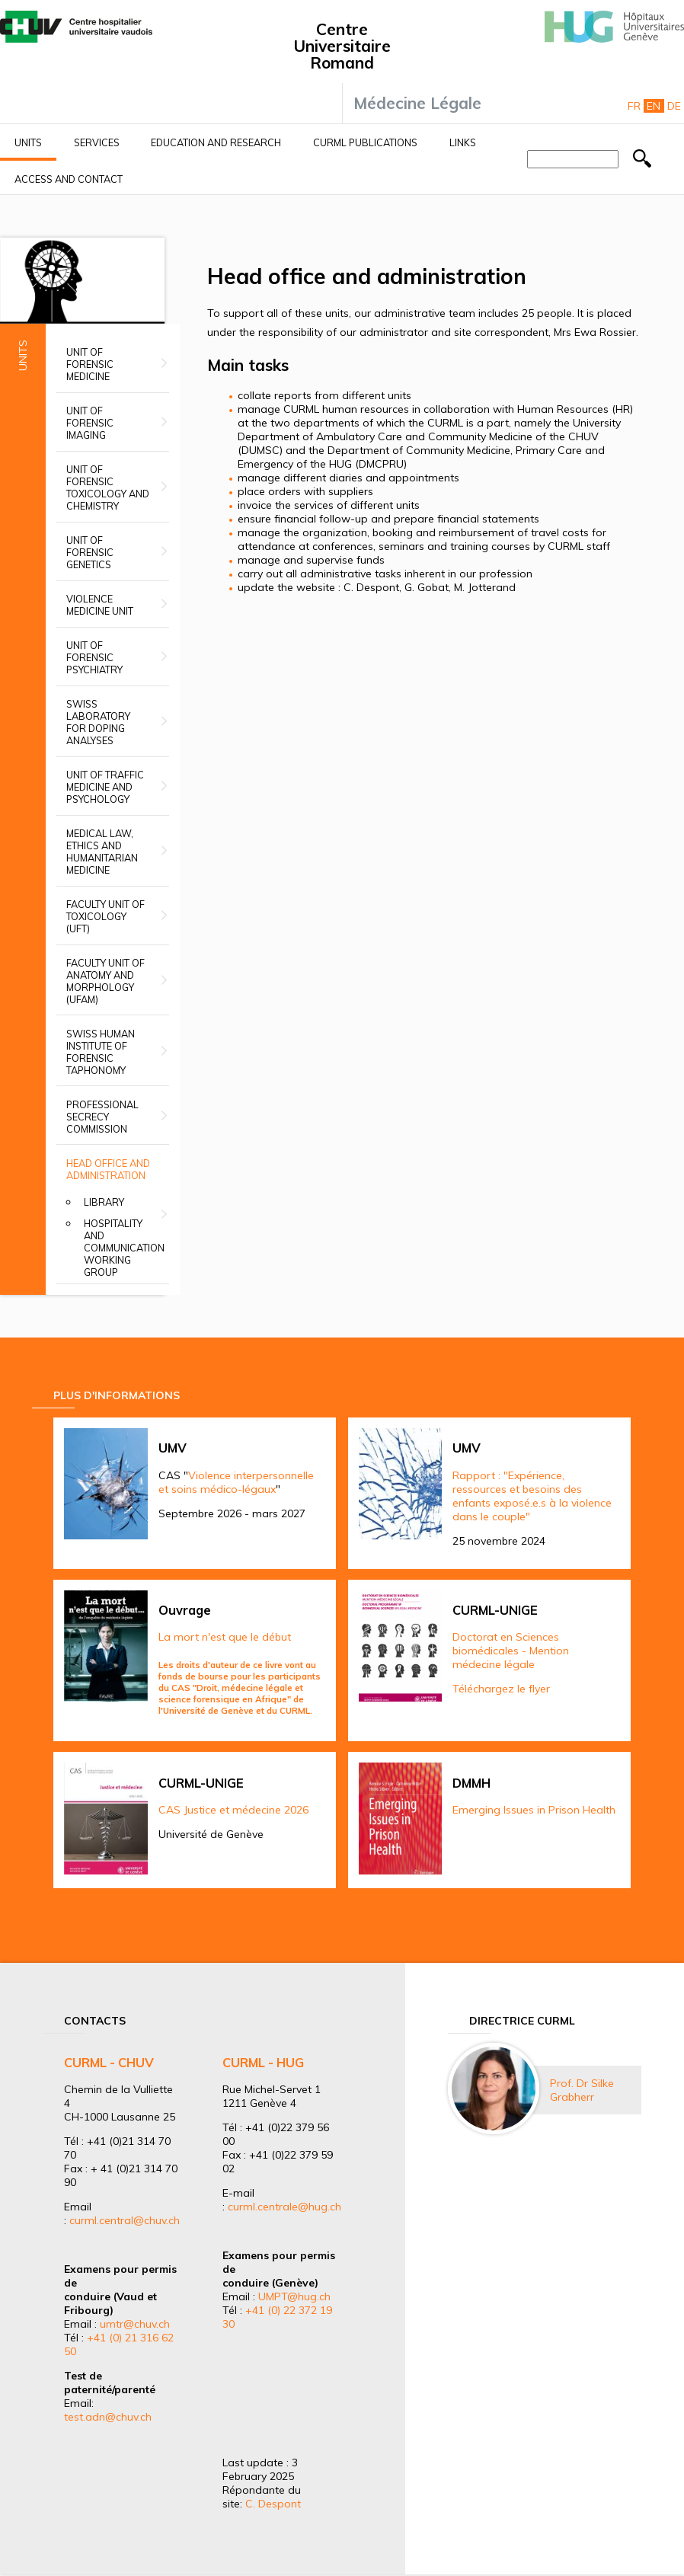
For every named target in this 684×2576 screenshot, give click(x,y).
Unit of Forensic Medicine (89, 364)
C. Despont (273, 2503)
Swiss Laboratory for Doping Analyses (98, 722)
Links (462, 142)
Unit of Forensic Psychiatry (94, 657)
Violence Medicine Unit (99, 605)
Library (104, 1202)
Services (97, 142)
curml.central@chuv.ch (124, 2220)
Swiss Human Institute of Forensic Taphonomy (100, 1052)
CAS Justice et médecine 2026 (233, 1810)
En (653, 106)
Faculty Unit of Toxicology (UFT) (105, 916)
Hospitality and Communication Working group (124, 1247)
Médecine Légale (417, 103)
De (674, 106)
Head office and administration (108, 1169)
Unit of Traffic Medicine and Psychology (105, 787)
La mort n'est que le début (224, 1637)
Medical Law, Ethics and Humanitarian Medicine (102, 851)
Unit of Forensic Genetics (89, 552)
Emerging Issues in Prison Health (533, 1810)
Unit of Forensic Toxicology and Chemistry (107, 487)
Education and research (216, 142)
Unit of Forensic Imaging (89, 422)
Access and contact (68, 179)
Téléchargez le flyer (501, 1688)
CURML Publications (365, 142)
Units (28, 142)
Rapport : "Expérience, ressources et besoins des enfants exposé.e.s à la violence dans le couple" (532, 1496)
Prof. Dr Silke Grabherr (582, 2090)
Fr (634, 106)
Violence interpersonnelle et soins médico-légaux (236, 1482)
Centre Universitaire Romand (342, 45)
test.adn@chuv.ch (108, 2417)
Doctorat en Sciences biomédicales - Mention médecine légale (510, 1650)
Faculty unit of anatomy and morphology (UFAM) (105, 981)
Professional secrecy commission (102, 1116)
